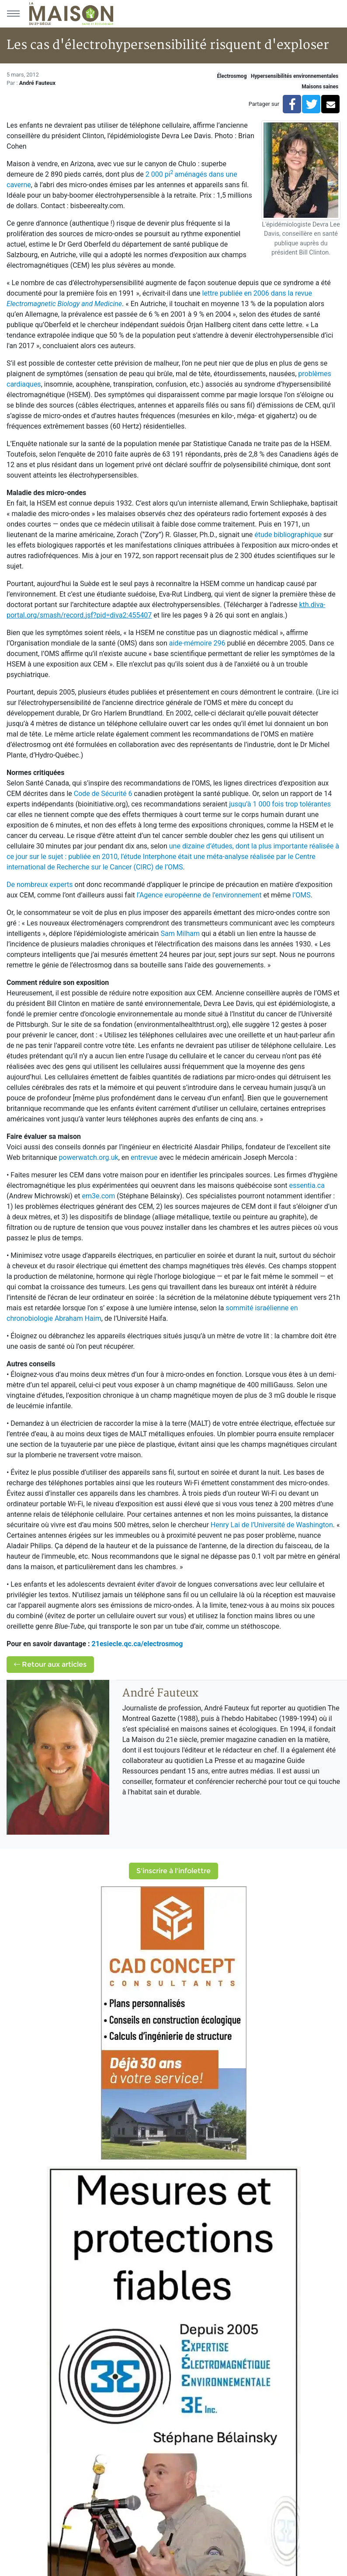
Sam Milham (180, 933)
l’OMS (301, 895)
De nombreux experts (40, 884)
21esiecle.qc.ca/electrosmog (137, 1644)
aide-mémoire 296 (197, 643)
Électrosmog (232, 76)
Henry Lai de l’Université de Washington (272, 1525)
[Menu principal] (13, 13)
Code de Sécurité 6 (103, 793)
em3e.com (98, 1196)
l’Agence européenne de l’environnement (199, 895)
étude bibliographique (288, 535)
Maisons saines (320, 87)
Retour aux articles (50, 1664)
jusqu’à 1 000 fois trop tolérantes (280, 804)
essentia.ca (307, 1185)
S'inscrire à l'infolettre (173, 1871)
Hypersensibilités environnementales (294, 76)
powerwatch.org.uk (88, 1157)
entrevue (144, 1157)
